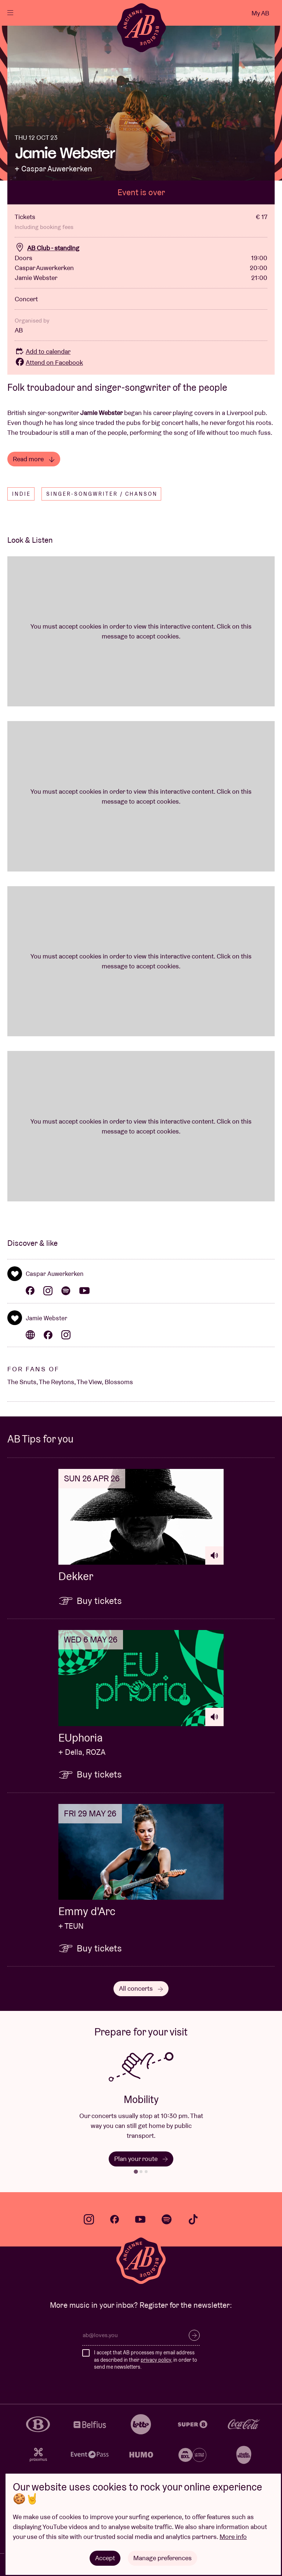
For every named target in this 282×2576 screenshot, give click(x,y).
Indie (21, 494)
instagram (89, 2219)
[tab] (136, 2171)
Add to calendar (42, 351)
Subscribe (194, 2335)
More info (233, 2536)
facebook (114, 2219)
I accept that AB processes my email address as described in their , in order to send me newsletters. (145, 2359)
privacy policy (156, 2360)
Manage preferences (162, 2558)
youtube (140, 2219)
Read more (34, 459)
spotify (167, 2219)
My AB (260, 13)
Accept (105, 2558)
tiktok (193, 2219)
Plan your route (141, 2158)
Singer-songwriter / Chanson (102, 494)
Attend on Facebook (49, 362)
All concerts (141, 1988)
